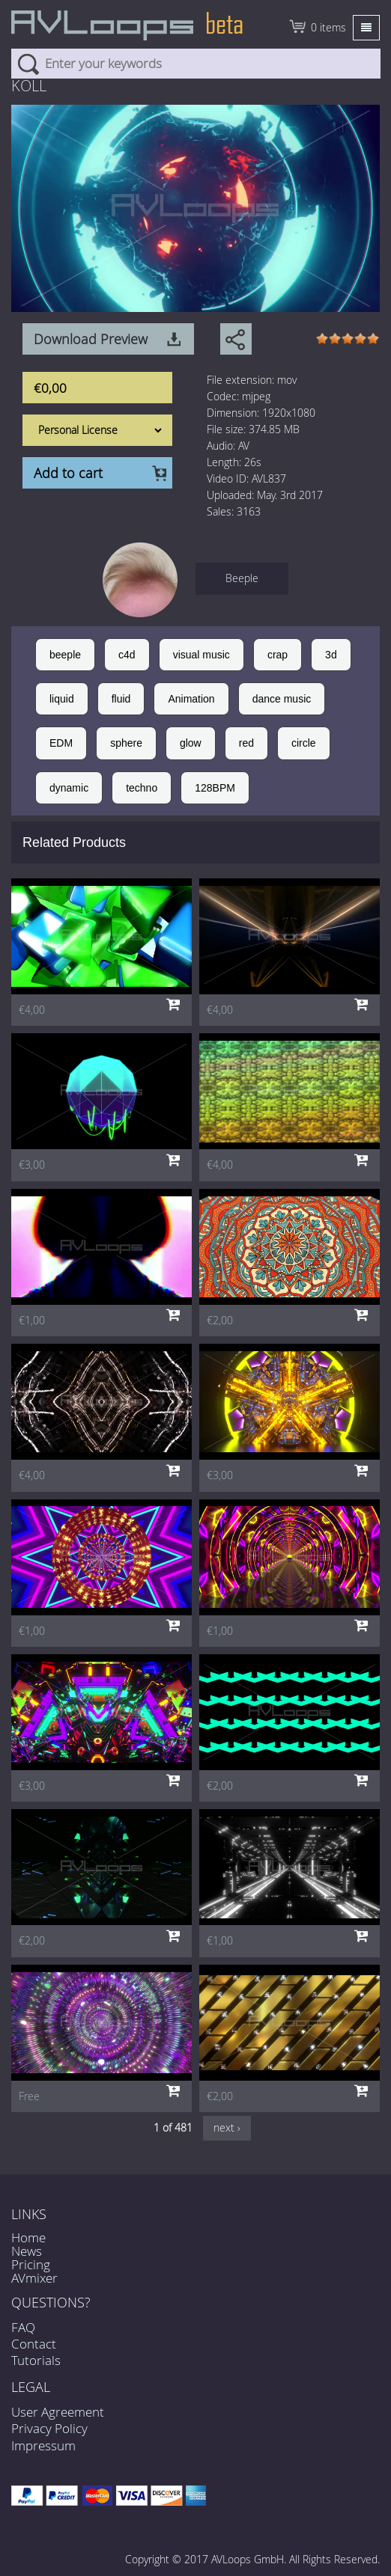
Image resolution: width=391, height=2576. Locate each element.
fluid (121, 699)
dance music (282, 699)
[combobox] (196, 64)
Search (28, 63)
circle (303, 743)
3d (331, 655)
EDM (61, 743)
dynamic (68, 788)
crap (277, 655)
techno (141, 788)
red (246, 743)
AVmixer (34, 2277)
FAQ (23, 2327)
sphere (126, 743)
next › (226, 2127)
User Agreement (57, 2411)
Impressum (43, 2445)
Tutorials (36, 2360)
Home (28, 2237)
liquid (61, 699)
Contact (33, 2343)
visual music (201, 655)
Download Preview (91, 339)
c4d (127, 655)
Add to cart (68, 473)
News (26, 2251)
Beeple (241, 578)
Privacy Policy (49, 2428)
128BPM (215, 788)
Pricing (30, 2264)
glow (190, 743)
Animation (191, 699)
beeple (65, 655)
